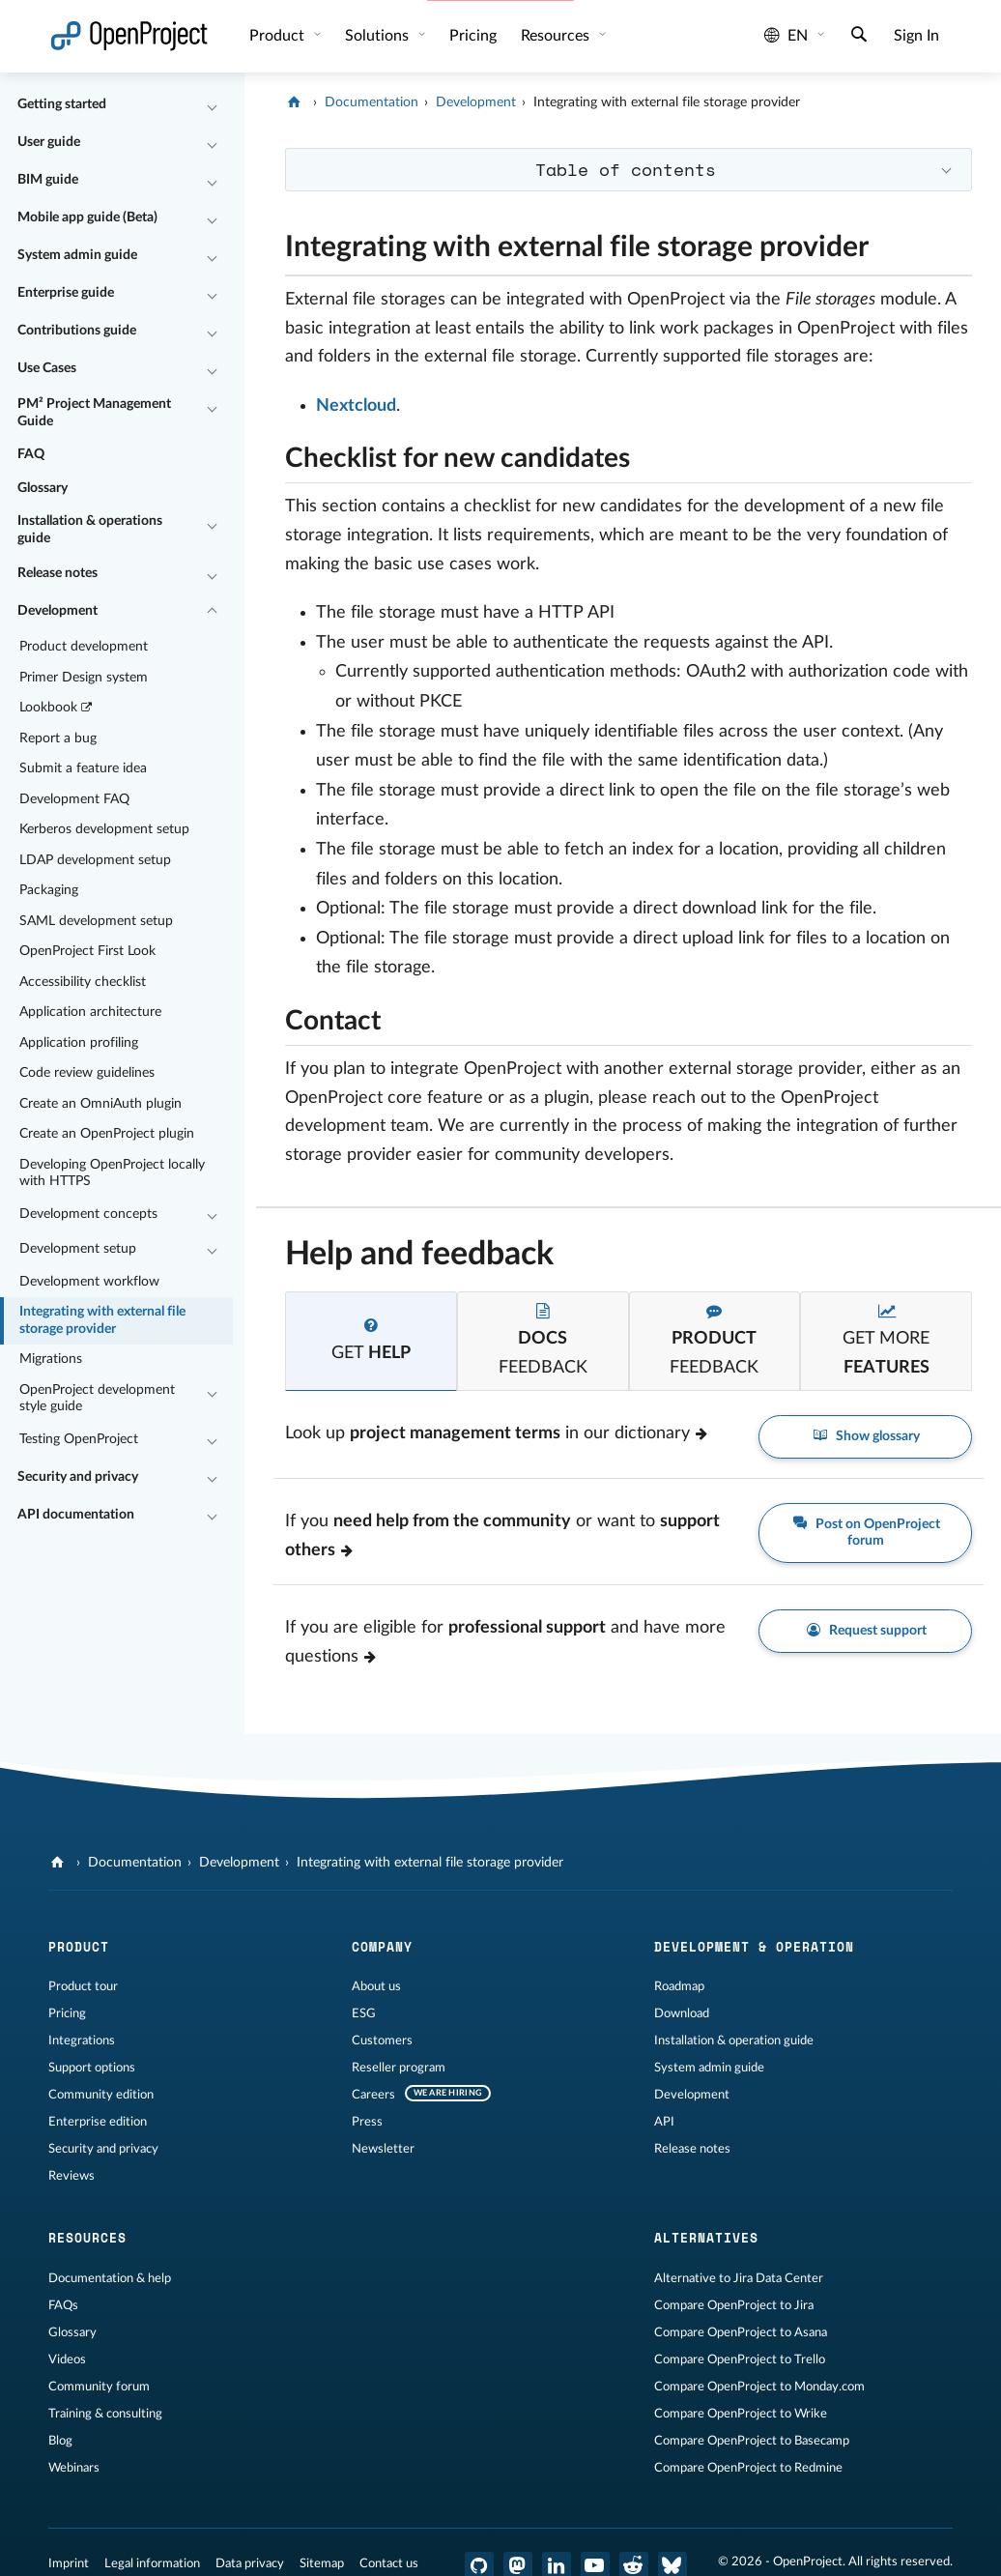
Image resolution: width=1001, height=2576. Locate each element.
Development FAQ (74, 799)
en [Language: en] (786, 35)
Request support (865, 1631)
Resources (557, 35)
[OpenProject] (296, 102)
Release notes (57, 573)
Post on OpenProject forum (865, 1532)
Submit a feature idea (83, 768)
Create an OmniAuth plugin (100, 1104)
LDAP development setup (95, 860)
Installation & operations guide (89, 529)
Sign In (916, 35)
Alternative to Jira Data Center (738, 2278)
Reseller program (398, 2067)
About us (376, 1986)
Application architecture (90, 1012)
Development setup (77, 1249)
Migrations (50, 1359)
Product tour (83, 1986)
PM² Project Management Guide (94, 412)
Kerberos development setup (104, 829)
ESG (364, 2013)
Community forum (99, 2386)
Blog (60, 2440)
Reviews (71, 2176)
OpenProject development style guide (97, 1398)
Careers (373, 2094)
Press (367, 2121)
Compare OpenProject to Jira (734, 2305)
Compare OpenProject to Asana (740, 2332)
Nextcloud (356, 406)
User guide (48, 142)
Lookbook (57, 708)
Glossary (42, 488)
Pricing (67, 2013)
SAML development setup (96, 921)
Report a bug (58, 738)
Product (278, 35)
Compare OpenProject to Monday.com (759, 2386)
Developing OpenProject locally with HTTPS (112, 1173)
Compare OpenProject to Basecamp (751, 2440)
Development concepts (88, 1214)
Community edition (101, 2094)
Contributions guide (76, 330)
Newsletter (383, 2149)
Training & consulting (105, 2413)
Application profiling (78, 1043)
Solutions (379, 35)
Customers (382, 2040)
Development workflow (89, 1281)
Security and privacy (77, 1477)
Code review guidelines (87, 1073)
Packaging (48, 890)
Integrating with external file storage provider (102, 1320)
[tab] (371, 1341)
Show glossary (865, 1437)
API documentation (75, 1514)
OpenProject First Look (87, 951)
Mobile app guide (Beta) (87, 217)
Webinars (74, 2468)
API (664, 2121)
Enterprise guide (65, 293)
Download (681, 2013)
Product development (83, 646)
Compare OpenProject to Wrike (740, 2413)
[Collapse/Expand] (212, 105)
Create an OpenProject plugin (106, 1134)
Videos (67, 2359)
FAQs (63, 2305)
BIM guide (47, 180)
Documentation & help (109, 2278)
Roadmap (679, 1986)
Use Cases (46, 368)
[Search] (859, 36)
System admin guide (77, 255)
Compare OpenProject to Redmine (748, 2468)
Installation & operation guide (734, 2040)
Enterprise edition (97, 2121)
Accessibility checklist (82, 982)
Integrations (81, 2040)
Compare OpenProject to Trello (739, 2359)
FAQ (30, 454)
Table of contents (625, 169)
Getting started (61, 104)
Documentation (371, 102)
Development (57, 611)
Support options (91, 2067)
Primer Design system (83, 677)
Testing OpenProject (78, 1439)
